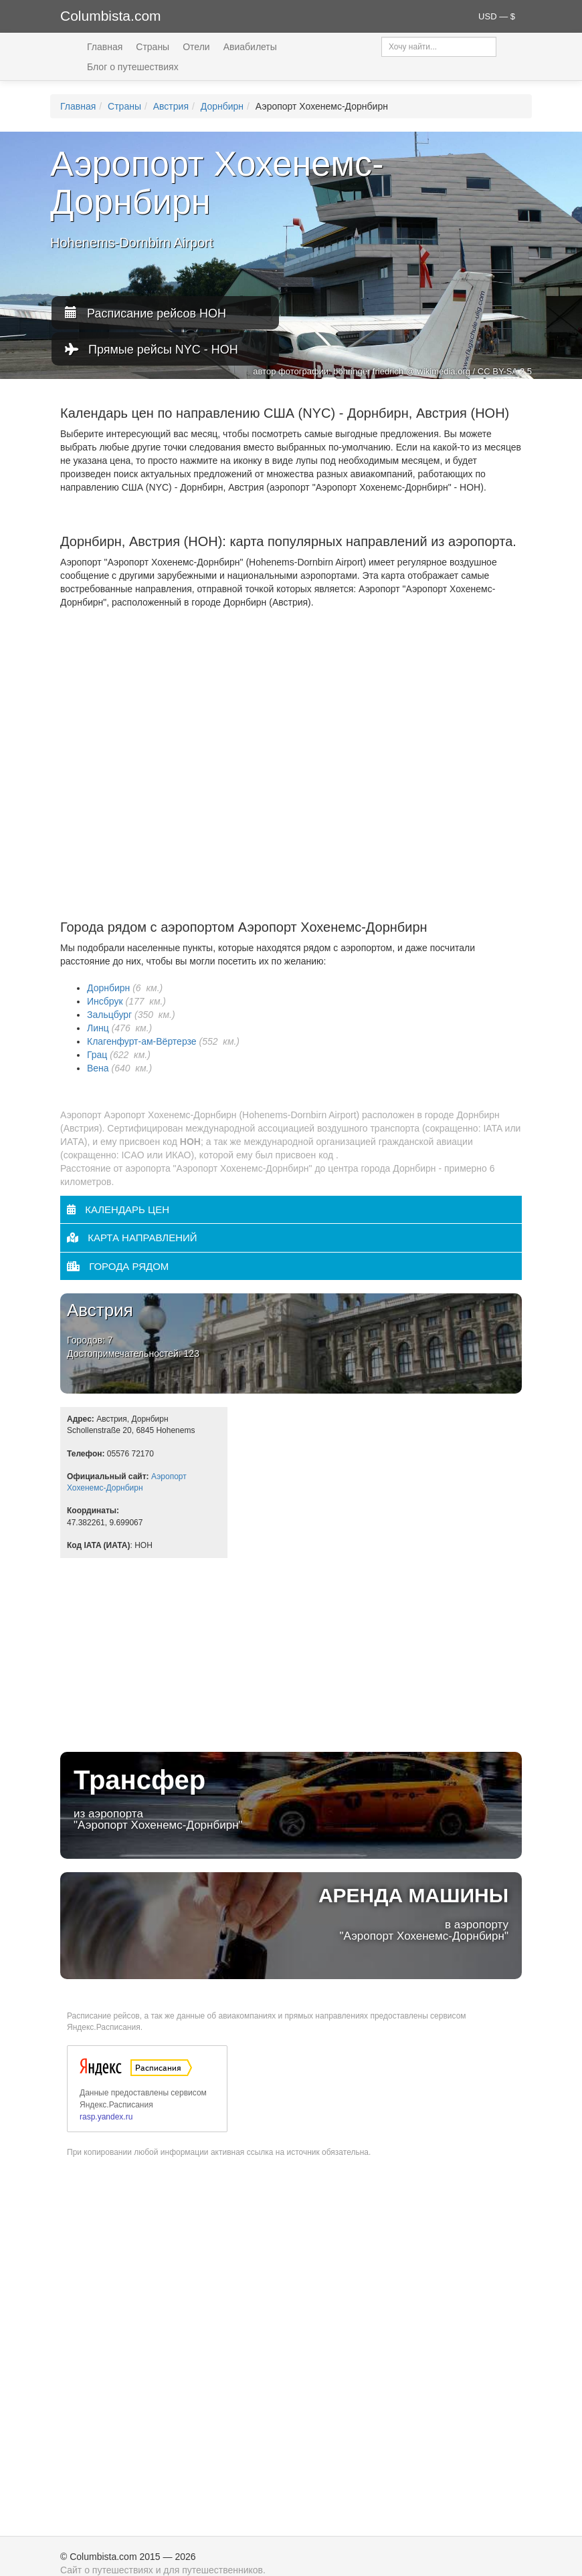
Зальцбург (109, 1014)
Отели (196, 46)
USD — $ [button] (496, 16)
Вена (98, 1068)
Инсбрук (105, 1001)
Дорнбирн (222, 106)
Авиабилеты (250, 46)
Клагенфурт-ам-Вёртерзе (142, 1041)
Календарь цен (118, 1209)
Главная (104, 46)
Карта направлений (132, 1237)
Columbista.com (110, 16)
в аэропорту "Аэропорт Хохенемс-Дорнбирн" (291, 1913)
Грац (97, 1054)
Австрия (171, 106)
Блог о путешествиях (133, 66)
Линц (98, 1028)
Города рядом (118, 1266)
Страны (152, 46)
